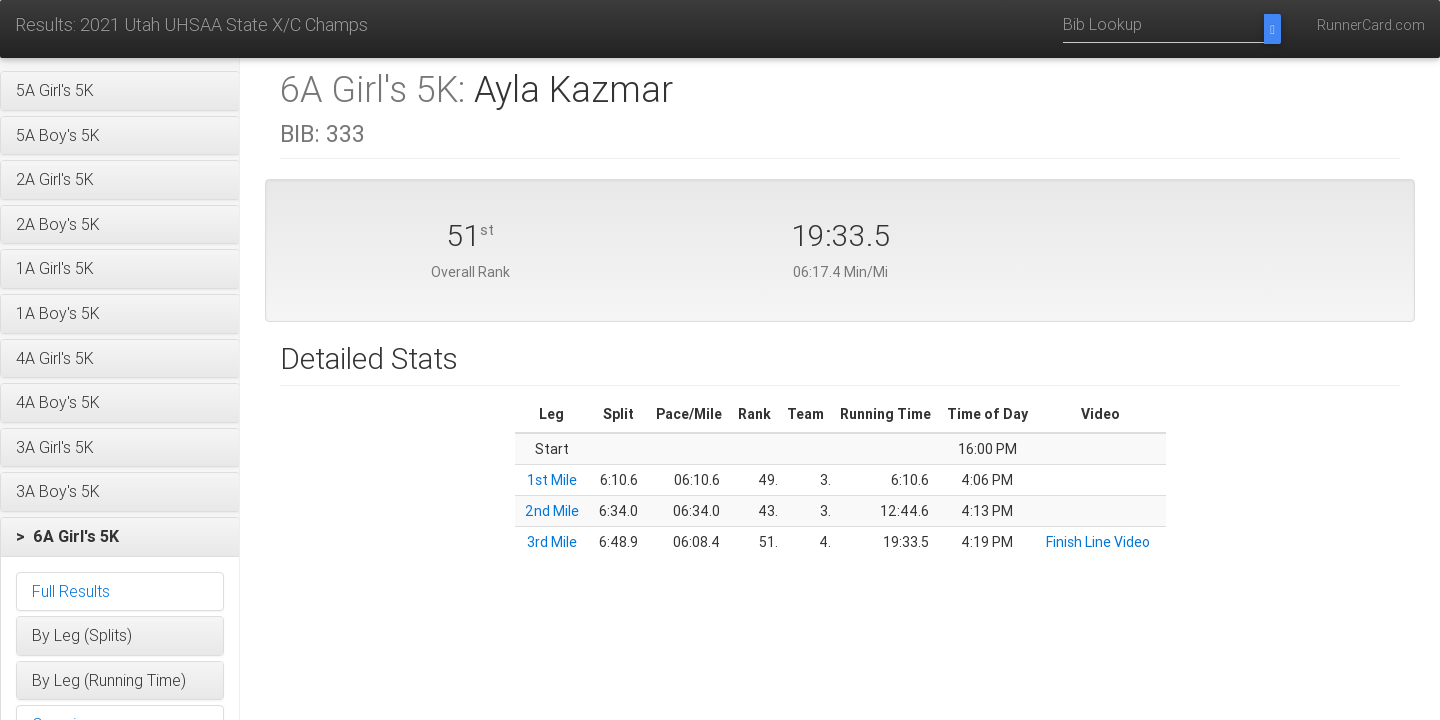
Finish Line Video (1098, 542)
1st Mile (552, 480)
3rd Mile (552, 542)
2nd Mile (552, 511)
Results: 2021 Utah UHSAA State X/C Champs (191, 24)
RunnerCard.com (1371, 25)
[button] (120, 91)
